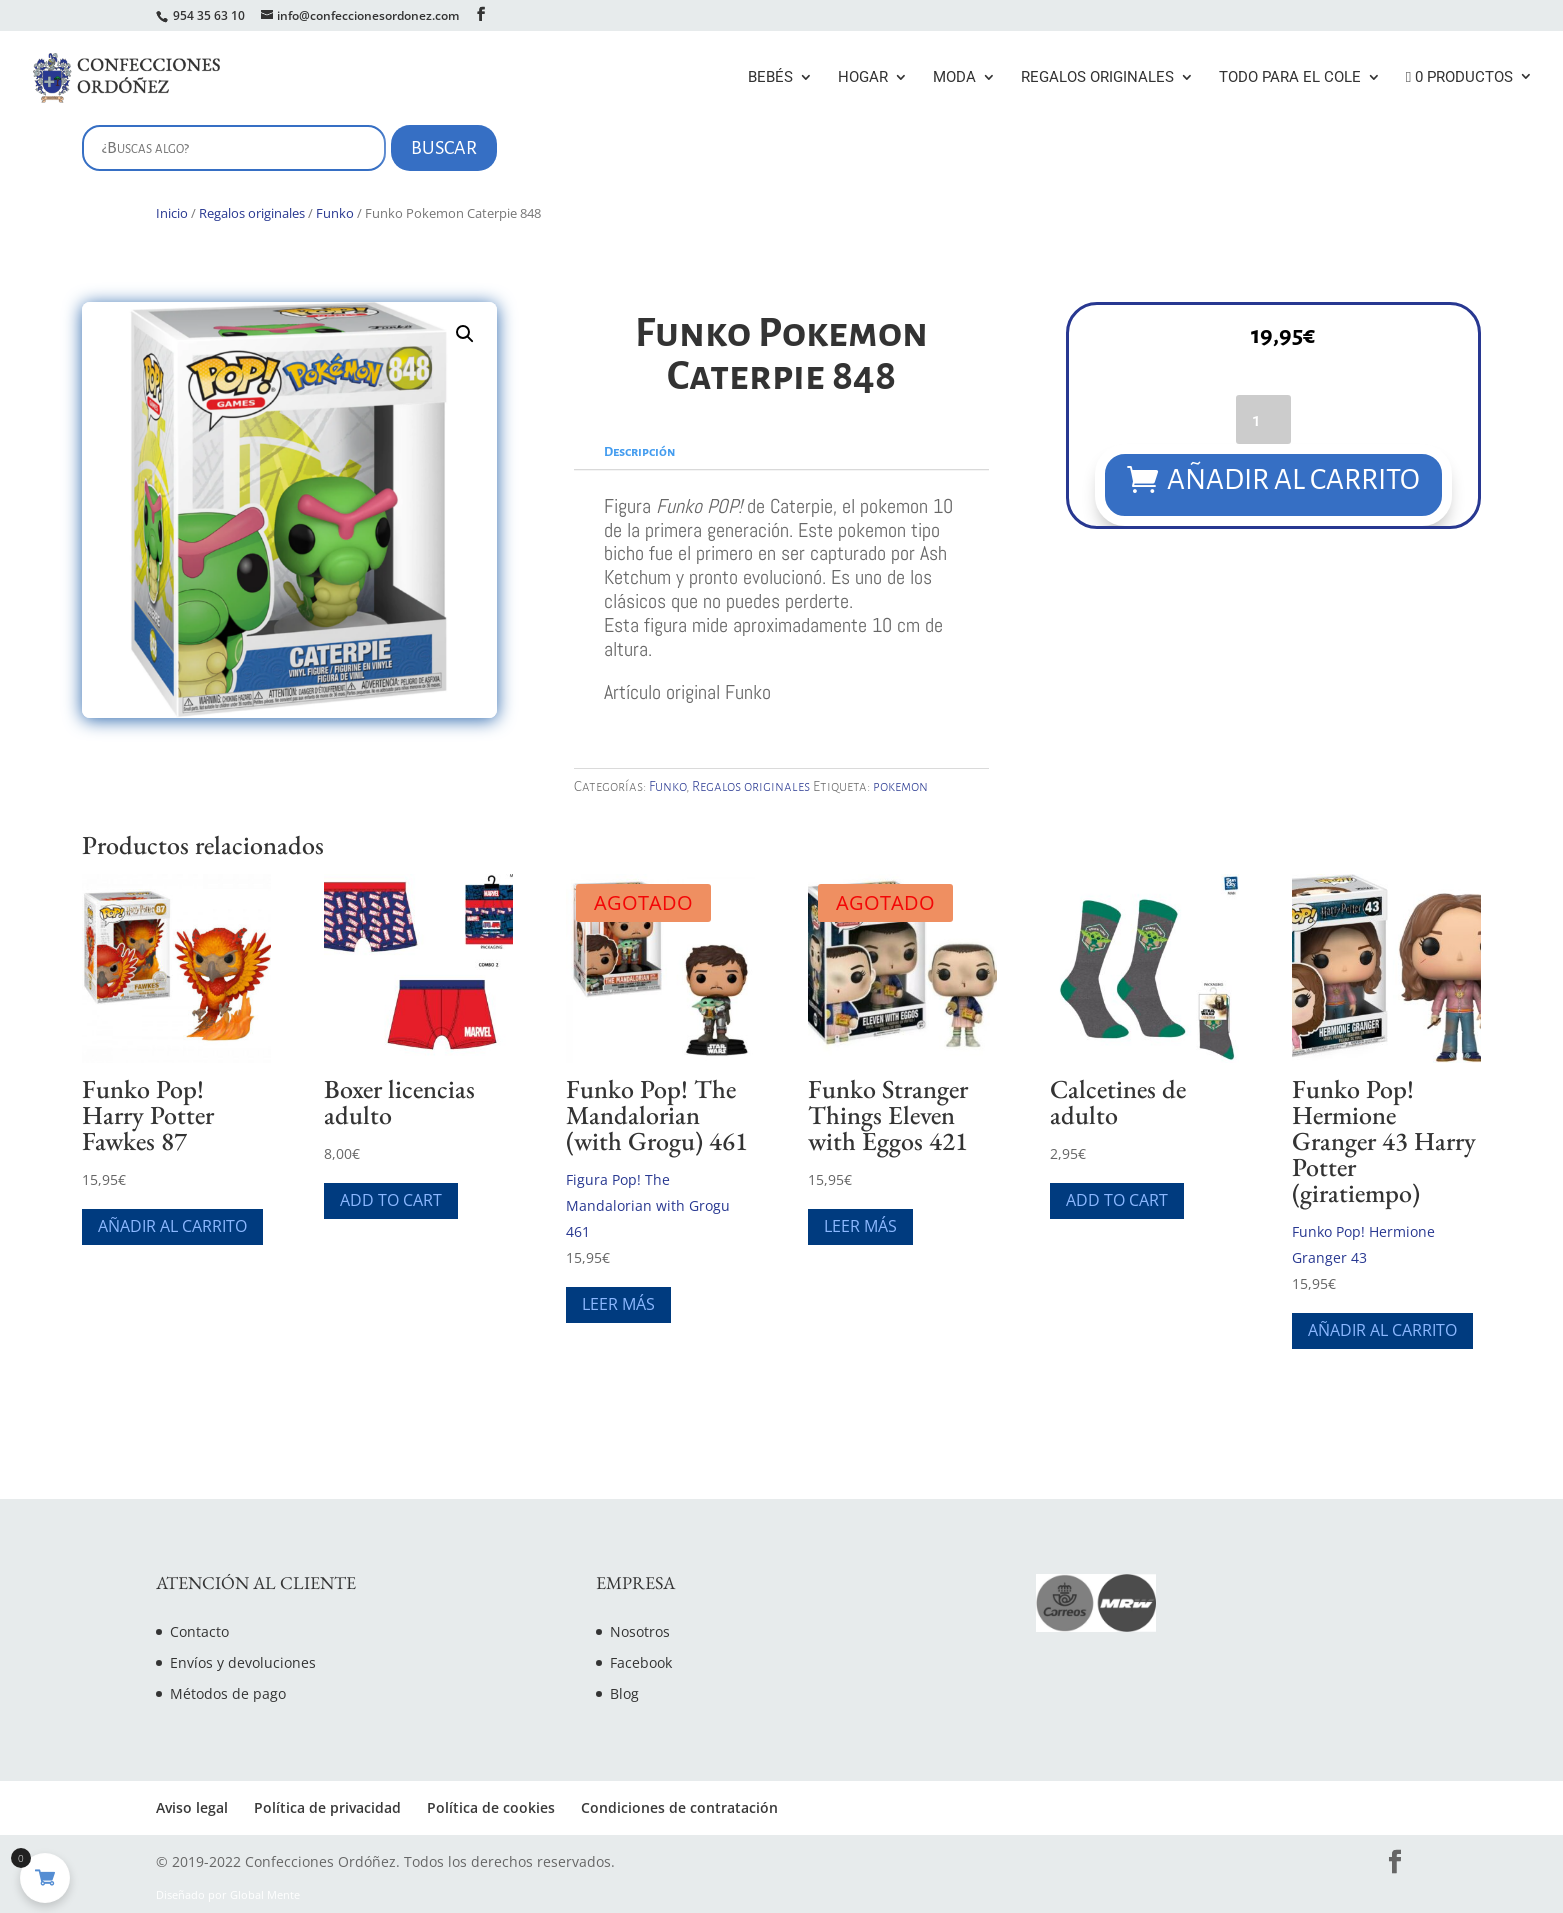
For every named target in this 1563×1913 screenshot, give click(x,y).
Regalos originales (1097, 78)
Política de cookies (491, 1807)
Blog (624, 1693)
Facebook (641, 1662)
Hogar (863, 78)
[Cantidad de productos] (1264, 419)
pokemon (900, 786)
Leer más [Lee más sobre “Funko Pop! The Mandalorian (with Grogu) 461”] (618, 1304)
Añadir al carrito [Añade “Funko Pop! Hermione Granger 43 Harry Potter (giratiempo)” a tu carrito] (1382, 1330)
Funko (335, 213)
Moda (954, 78)
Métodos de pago (228, 1693)
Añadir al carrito (1294, 479)
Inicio (172, 213)
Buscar (444, 148)
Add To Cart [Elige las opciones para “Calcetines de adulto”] (1117, 1200)
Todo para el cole (1290, 78)
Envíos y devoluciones (243, 1662)
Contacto (199, 1631)
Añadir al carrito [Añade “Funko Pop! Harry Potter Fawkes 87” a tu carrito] (172, 1226)
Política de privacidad (327, 1807)
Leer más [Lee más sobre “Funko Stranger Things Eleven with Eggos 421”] (860, 1226)
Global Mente (265, 1895)
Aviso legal (192, 1807)
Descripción (639, 452)
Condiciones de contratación (679, 1807)
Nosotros (640, 1631)
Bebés (770, 78)
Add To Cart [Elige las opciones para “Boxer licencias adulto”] (391, 1200)
